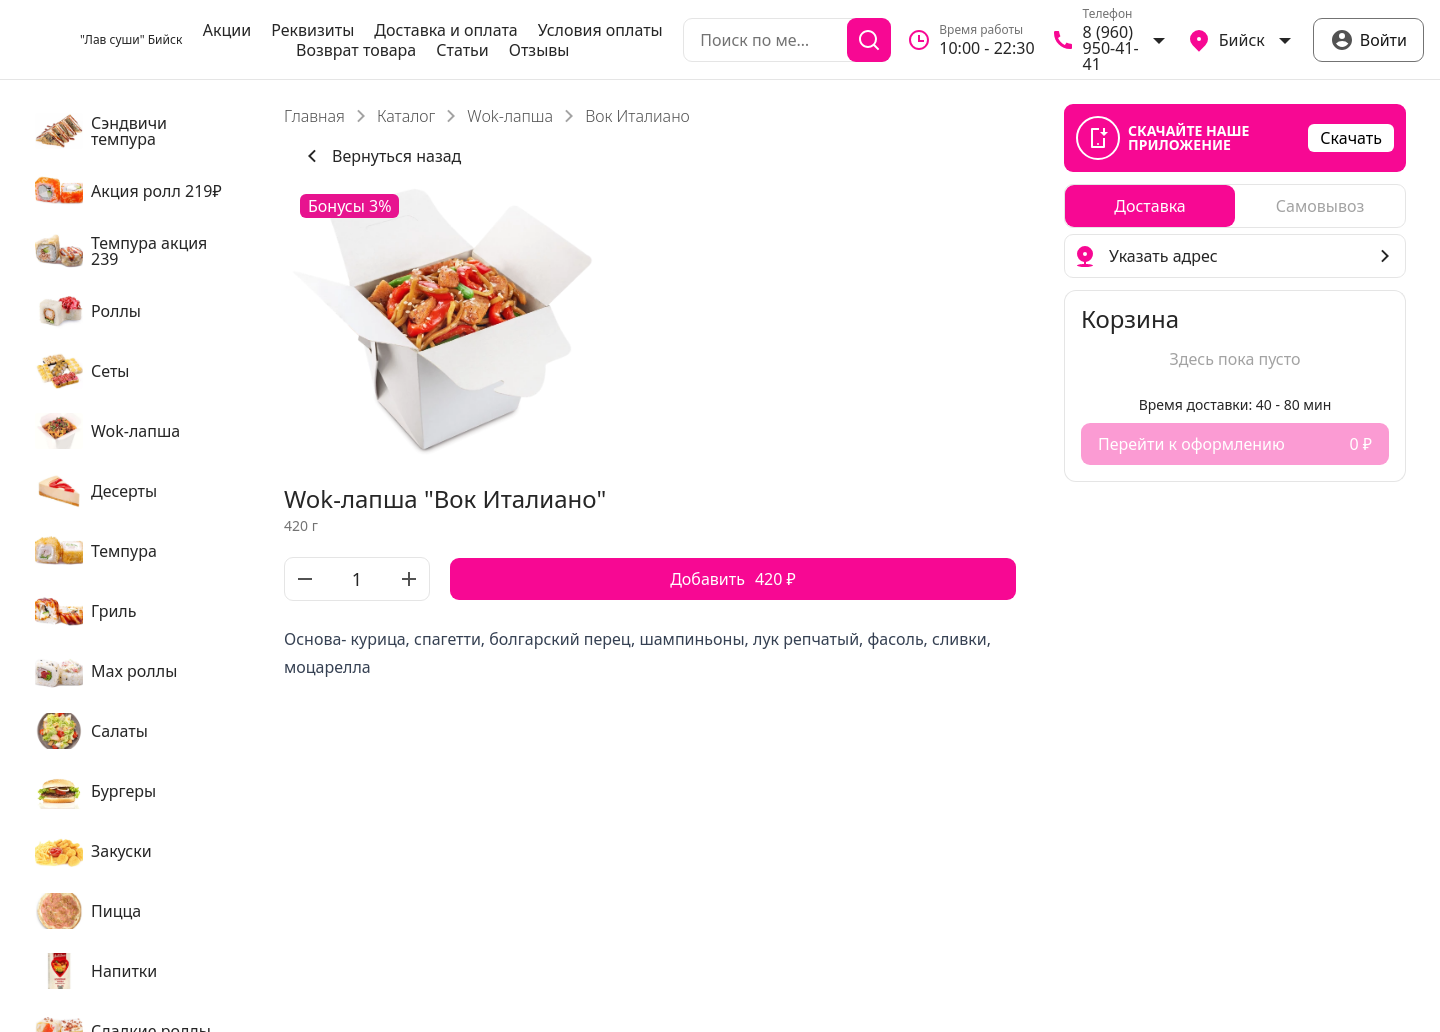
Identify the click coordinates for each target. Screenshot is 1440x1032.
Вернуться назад (380, 156)
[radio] (1150, 206)
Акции (227, 30)
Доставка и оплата (445, 30)
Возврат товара (356, 50)
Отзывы (539, 50)
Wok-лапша (510, 116)
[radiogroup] (1235, 206)
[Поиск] (869, 40)
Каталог (406, 116)
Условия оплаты (600, 30)
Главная (314, 116)
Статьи (462, 50)
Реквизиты (312, 30)
